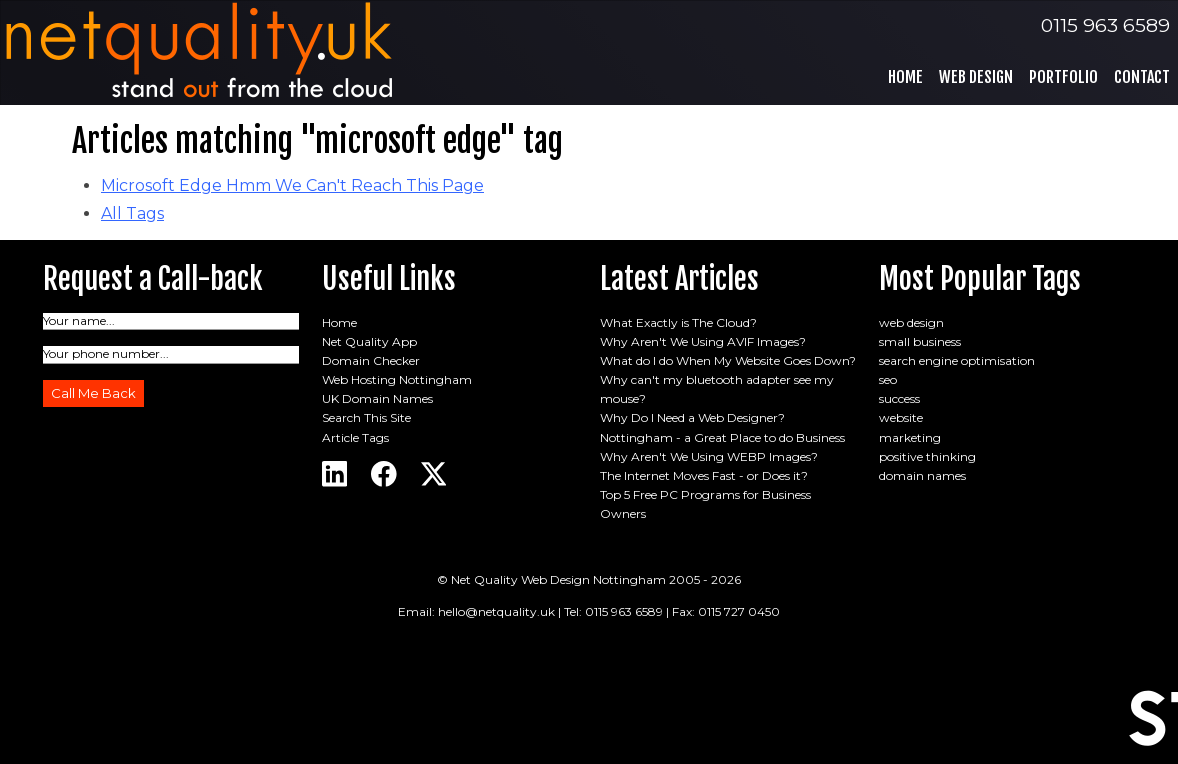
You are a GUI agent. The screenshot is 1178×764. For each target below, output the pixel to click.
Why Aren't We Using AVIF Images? (703, 341)
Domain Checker (371, 360)
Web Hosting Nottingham (397, 379)
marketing (910, 437)
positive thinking (927, 456)
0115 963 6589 (1105, 25)
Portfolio (1063, 77)
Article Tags (355, 437)
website (901, 417)
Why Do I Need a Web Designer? (692, 417)
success (899, 398)
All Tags (132, 213)
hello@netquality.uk (496, 611)
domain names (922, 475)
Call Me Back (93, 393)
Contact (1142, 77)
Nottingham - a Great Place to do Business (722, 437)
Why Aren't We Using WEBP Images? (709, 456)
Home (905, 77)
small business (920, 341)
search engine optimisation (957, 360)
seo (888, 379)
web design (911, 322)
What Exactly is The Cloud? (678, 322)
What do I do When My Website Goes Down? (728, 360)
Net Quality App (369, 341)
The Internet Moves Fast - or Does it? (704, 475)
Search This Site (366, 417)
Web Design (976, 77)
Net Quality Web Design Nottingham (558, 579)
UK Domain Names (377, 398)
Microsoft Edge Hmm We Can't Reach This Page (292, 185)
